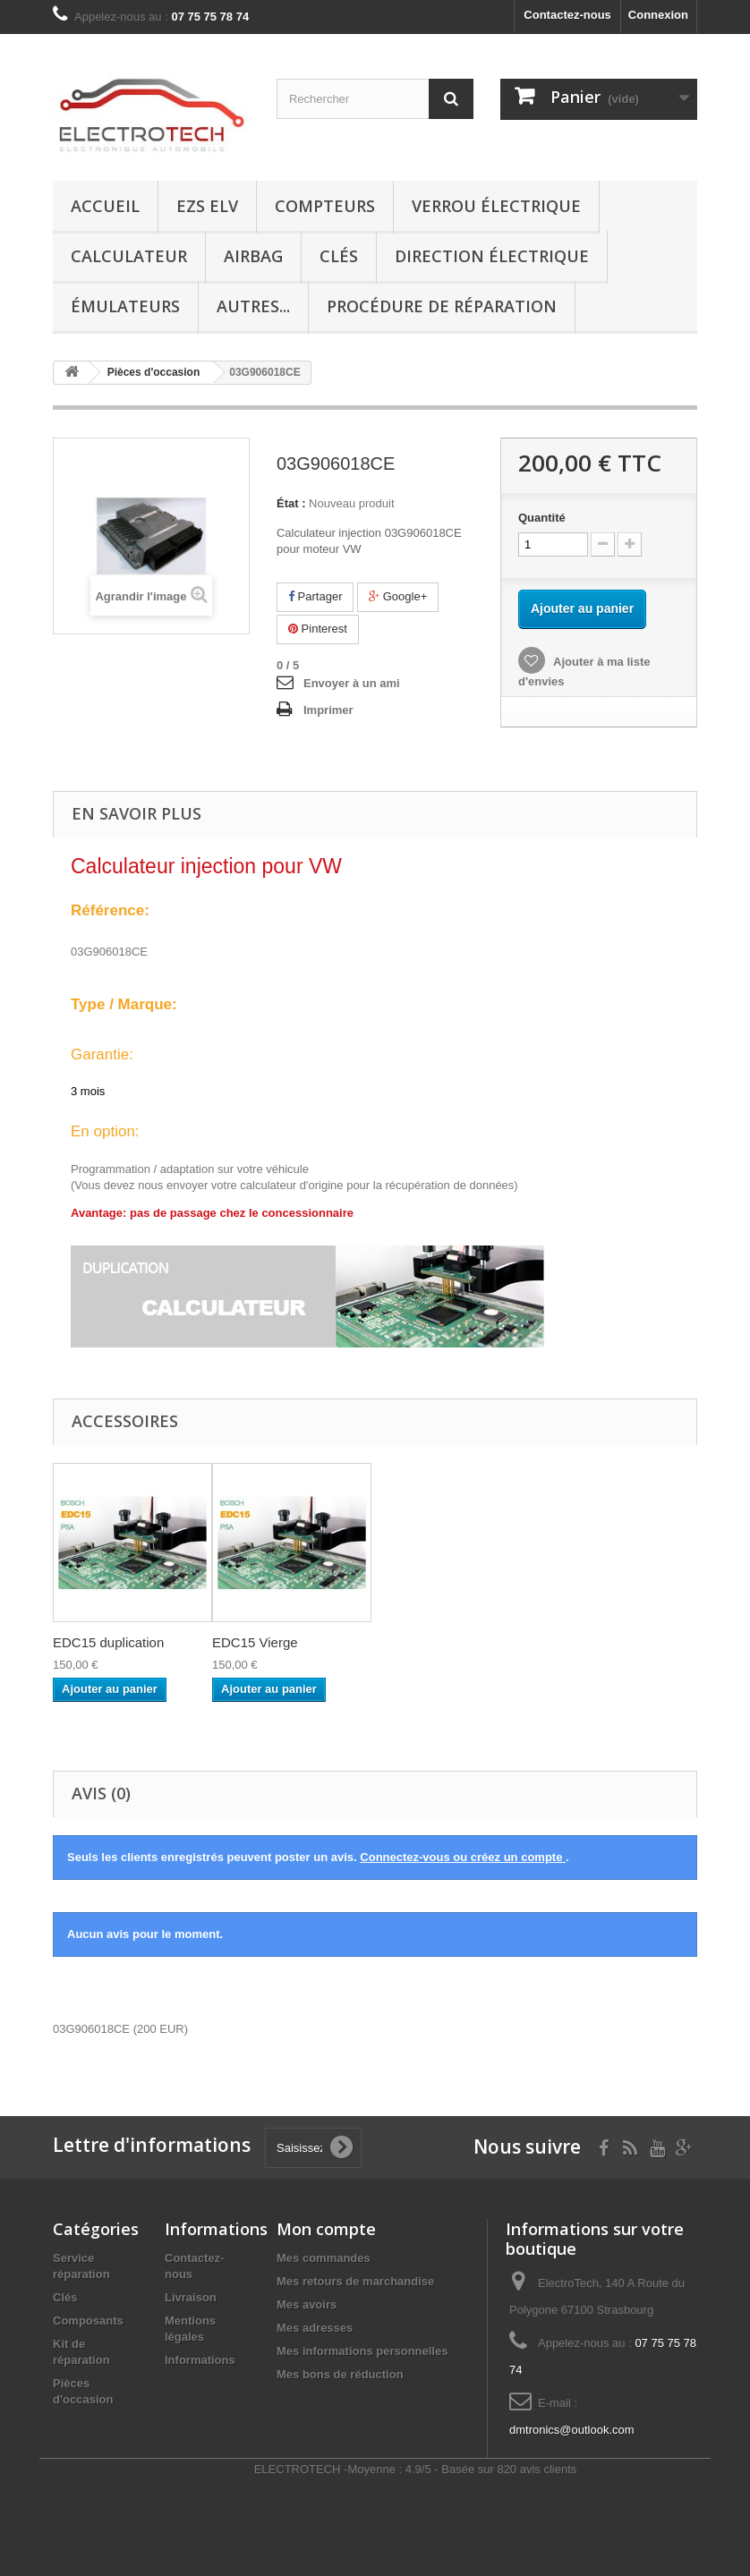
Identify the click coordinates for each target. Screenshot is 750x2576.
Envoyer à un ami (351, 683)
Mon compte (326, 2229)
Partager (315, 596)
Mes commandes (324, 2258)
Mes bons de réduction (340, 2374)
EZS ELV (207, 206)
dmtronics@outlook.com (572, 2429)
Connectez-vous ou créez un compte (463, 1857)
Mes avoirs (307, 2304)
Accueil (105, 206)
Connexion (658, 14)
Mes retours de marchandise (355, 2281)
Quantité (542, 517)
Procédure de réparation (442, 306)
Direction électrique (492, 256)
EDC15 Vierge (255, 1642)
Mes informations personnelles (362, 2351)
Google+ (398, 596)
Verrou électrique (496, 206)
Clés (339, 256)
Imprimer (328, 710)
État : (291, 503)
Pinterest (317, 628)
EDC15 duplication (108, 1642)
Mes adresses (315, 2327)
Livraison (191, 2297)
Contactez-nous (567, 14)
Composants (88, 2320)
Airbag (253, 256)
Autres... (253, 306)
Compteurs (325, 206)
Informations (200, 2360)
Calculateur (129, 256)
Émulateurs (125, 306)
